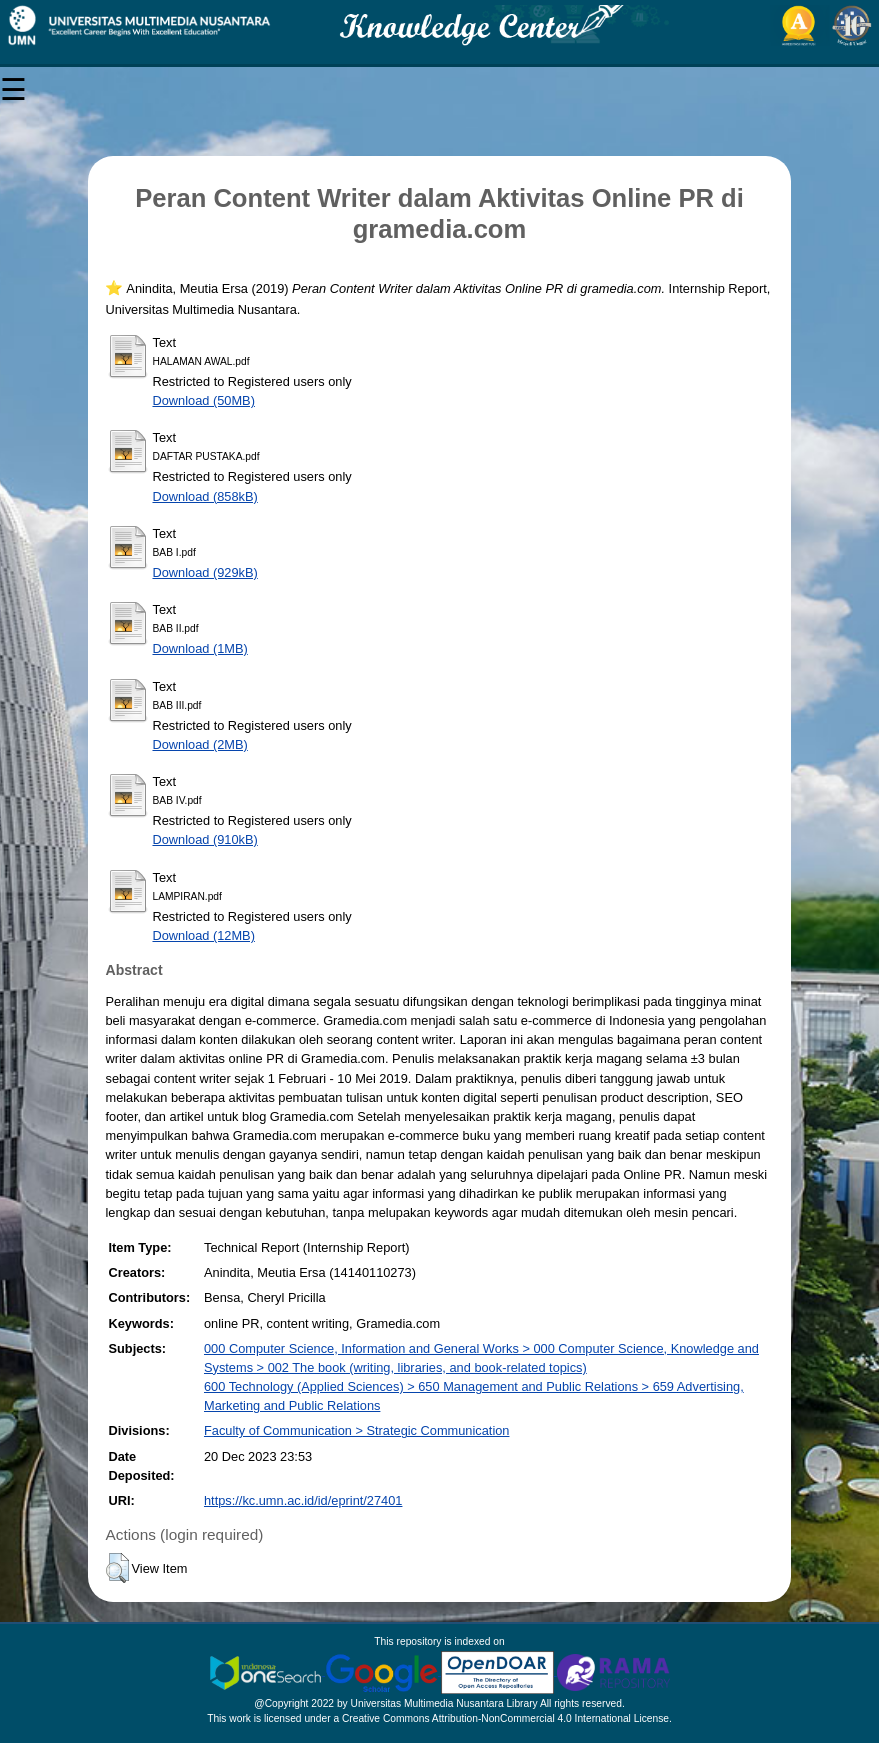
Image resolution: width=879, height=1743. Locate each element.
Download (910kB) (204, 839)
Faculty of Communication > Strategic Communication (356, 1430)
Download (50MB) (203, 400)
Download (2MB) (199, 744)
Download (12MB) (203, 935)
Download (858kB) (204, 496)
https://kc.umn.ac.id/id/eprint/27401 (303, 1500)
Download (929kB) (204, 572)
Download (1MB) (199, 648)
